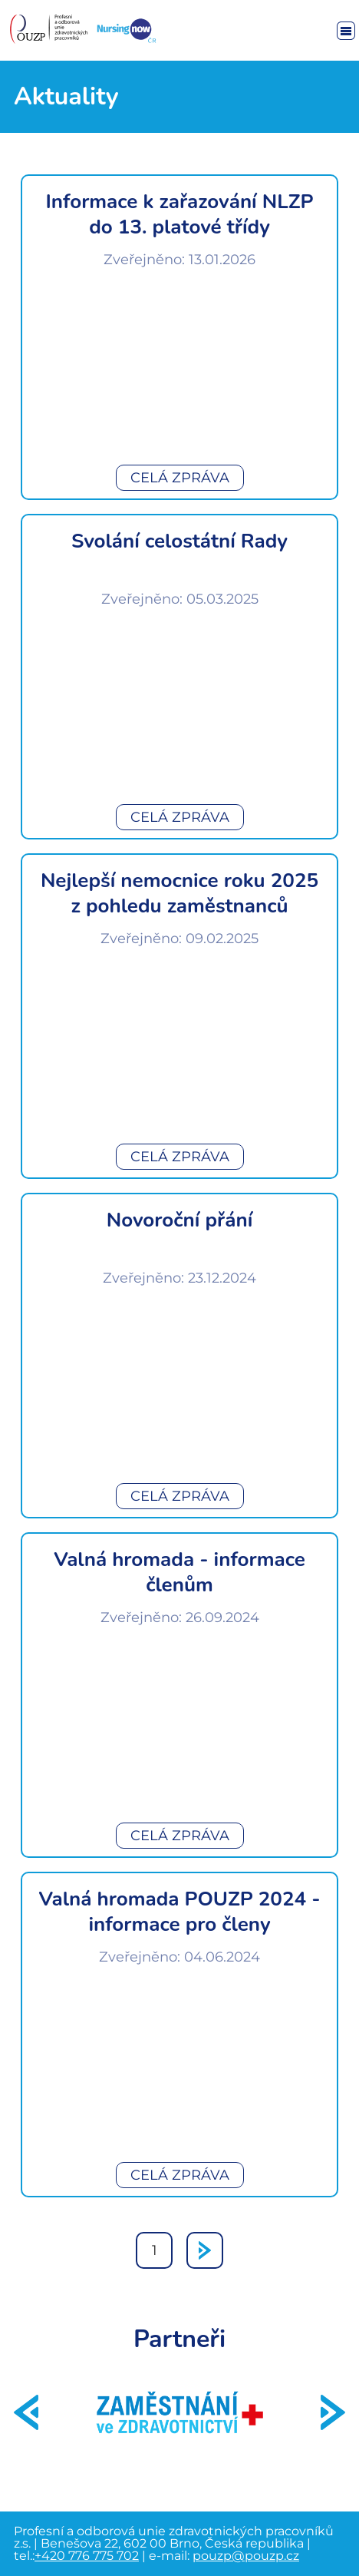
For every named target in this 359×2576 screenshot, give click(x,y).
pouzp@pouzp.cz (246, 2555)
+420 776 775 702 (87, 2555)
